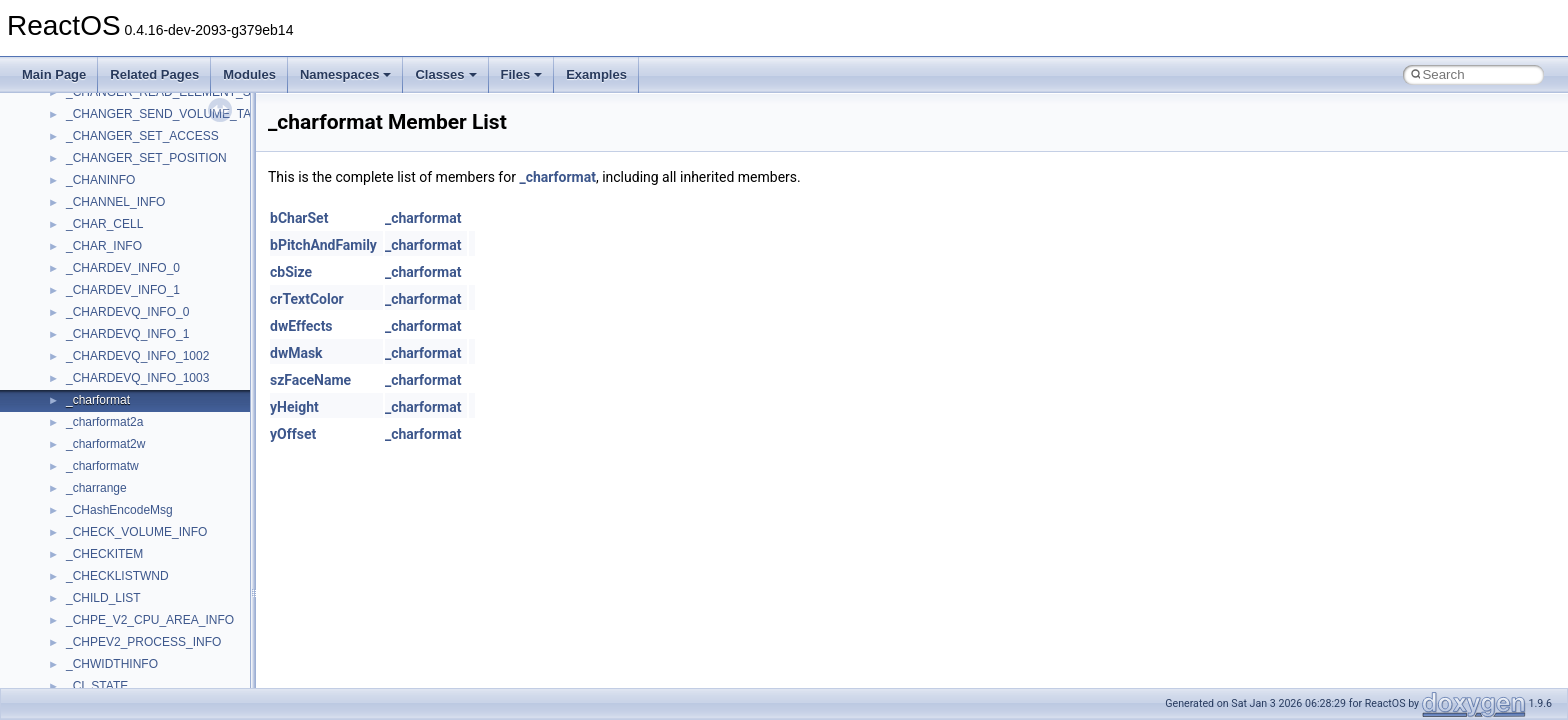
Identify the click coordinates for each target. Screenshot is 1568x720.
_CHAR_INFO (104, 246)
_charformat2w (105, 444)
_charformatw (102, 466)
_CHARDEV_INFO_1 (123, 290)
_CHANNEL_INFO (115, 202)
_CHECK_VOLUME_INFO (136, 532)
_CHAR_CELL (104, 224)
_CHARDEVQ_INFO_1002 (137, 356)
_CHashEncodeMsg (119, 510)
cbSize (291, 272)
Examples (596, 74)
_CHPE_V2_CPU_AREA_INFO (150, 620)
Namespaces (346, 74)
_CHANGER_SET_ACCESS (142, 136)
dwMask (296, 353)
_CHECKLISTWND (117, 576)
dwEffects (301, 326)
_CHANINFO (100, 180)
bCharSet (299, 218)
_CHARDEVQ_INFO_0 (127, 312)
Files (522, 74)
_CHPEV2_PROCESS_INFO (143, 642)
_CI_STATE (97, 686)
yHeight (294, 407)
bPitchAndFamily (323, 245)
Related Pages (154, 74)
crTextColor (307, 299)
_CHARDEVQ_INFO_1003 (137, 378)
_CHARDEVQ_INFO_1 (127, 334)
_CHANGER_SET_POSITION (146, 158)
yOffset (293, 434)
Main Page (54, 74)
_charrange (96, 488)
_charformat (98, 400)
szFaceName (310, 380)
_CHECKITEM (104, 554)
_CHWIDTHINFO (112, 664)
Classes (445, 74)
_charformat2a (104, 422)
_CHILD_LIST (103, 598)
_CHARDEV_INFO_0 (123, 268)
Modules (249, 74)
